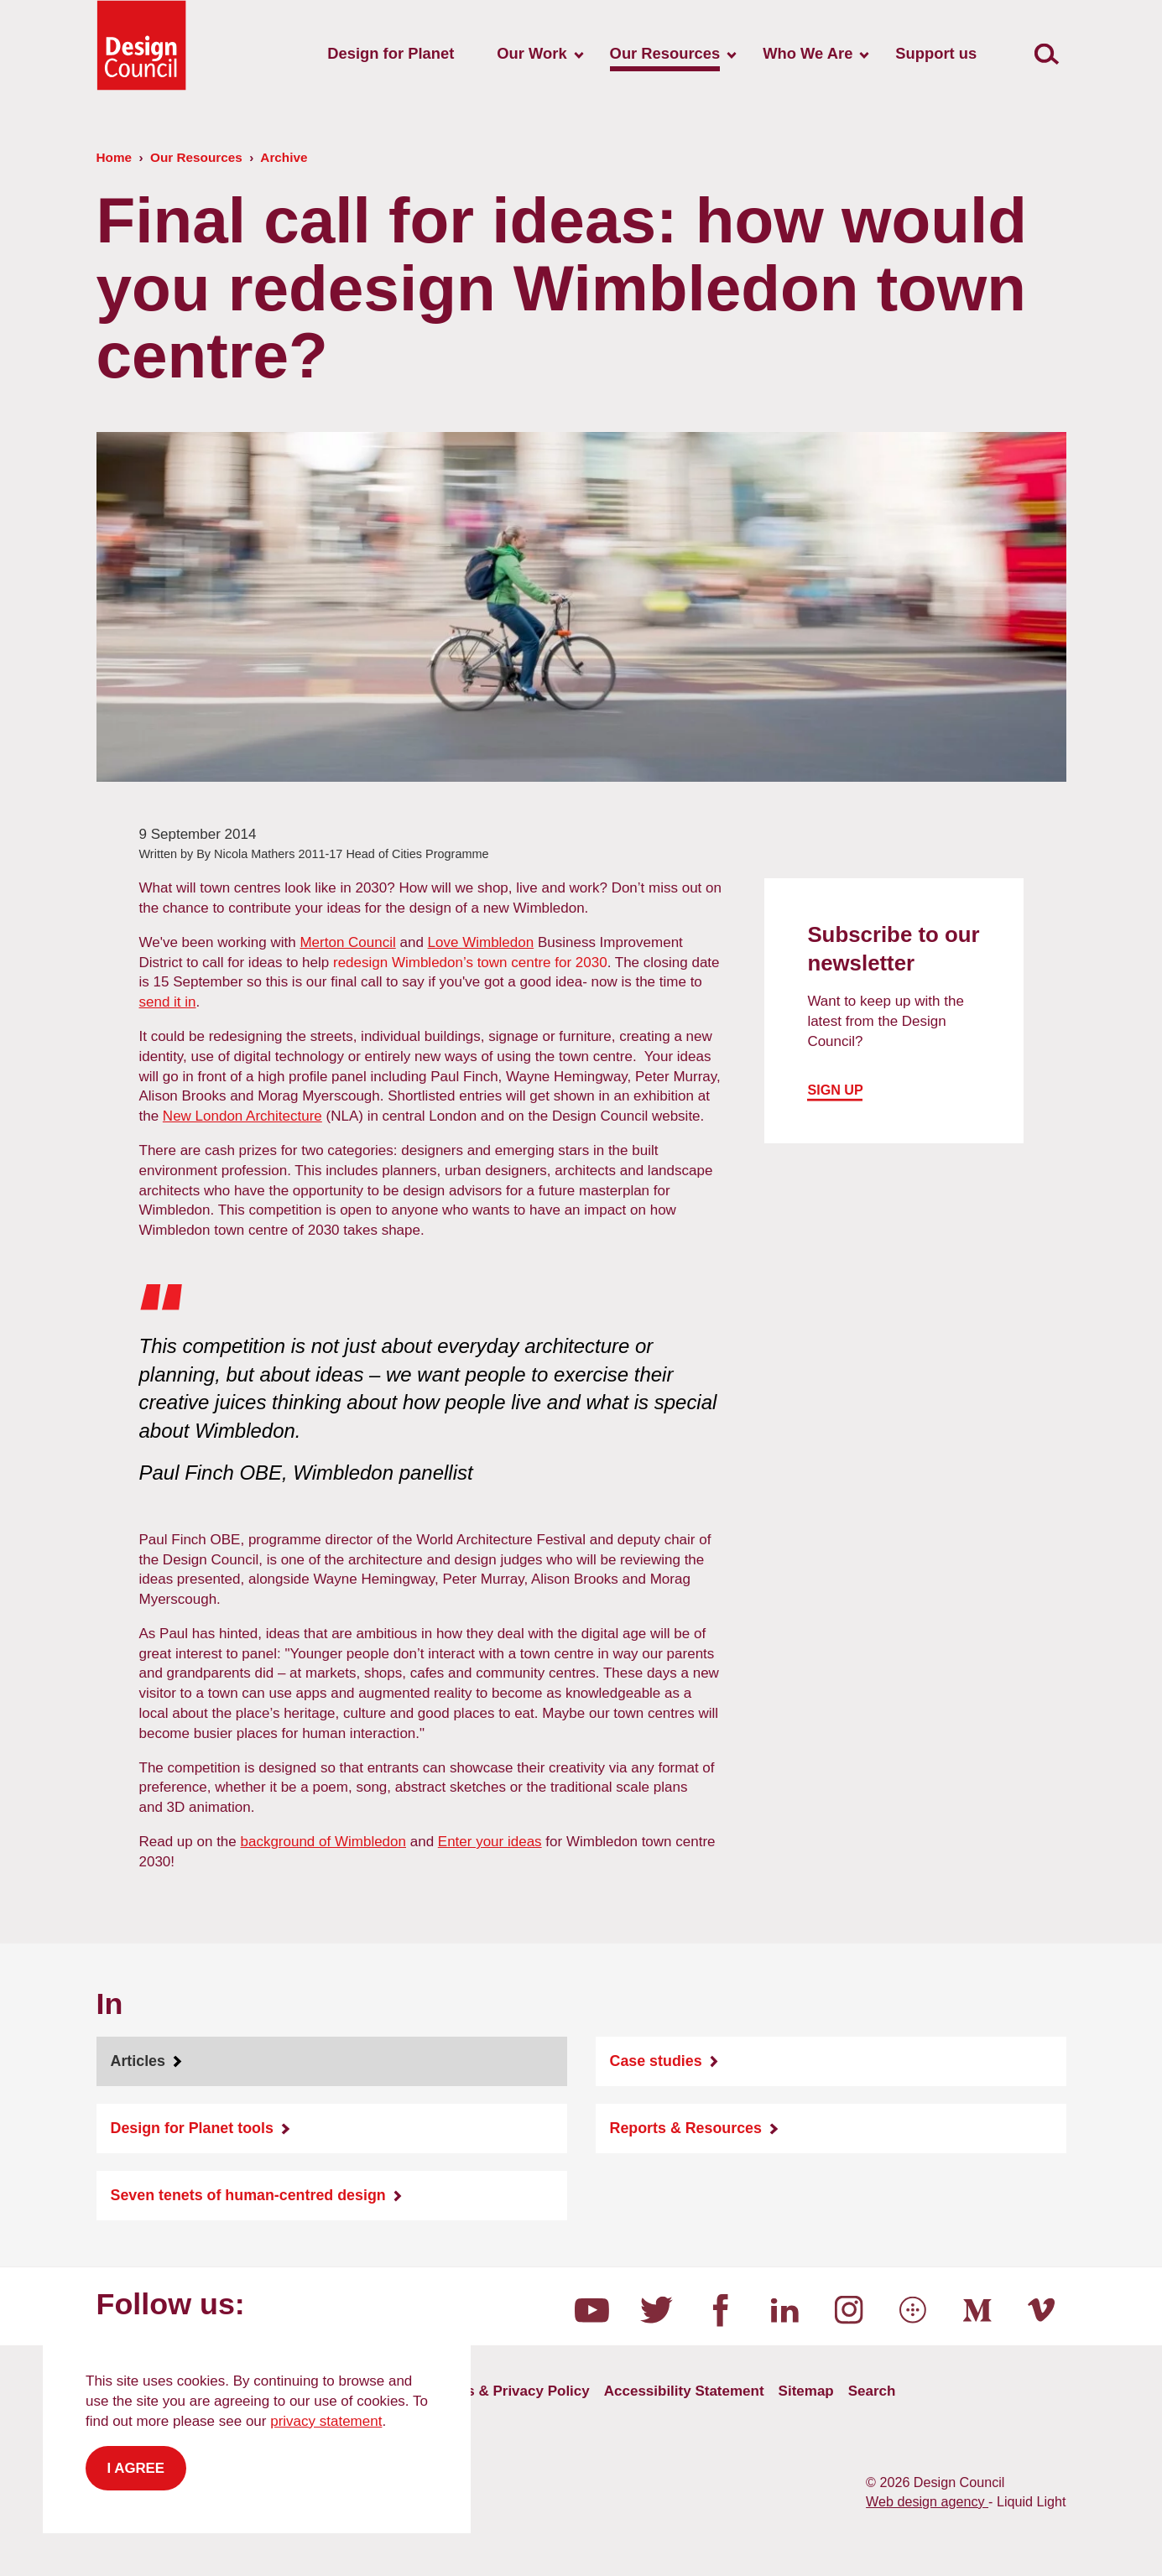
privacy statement (326, 2421)
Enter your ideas (490, 1842)
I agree (136, 2468)
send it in (167, 1002)
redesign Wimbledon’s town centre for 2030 (470, 963)
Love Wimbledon (481, 942)
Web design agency (927, 2501)
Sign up (834, 1089)
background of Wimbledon (323, 1842)
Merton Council (347, 942)
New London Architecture (242, 1116)
